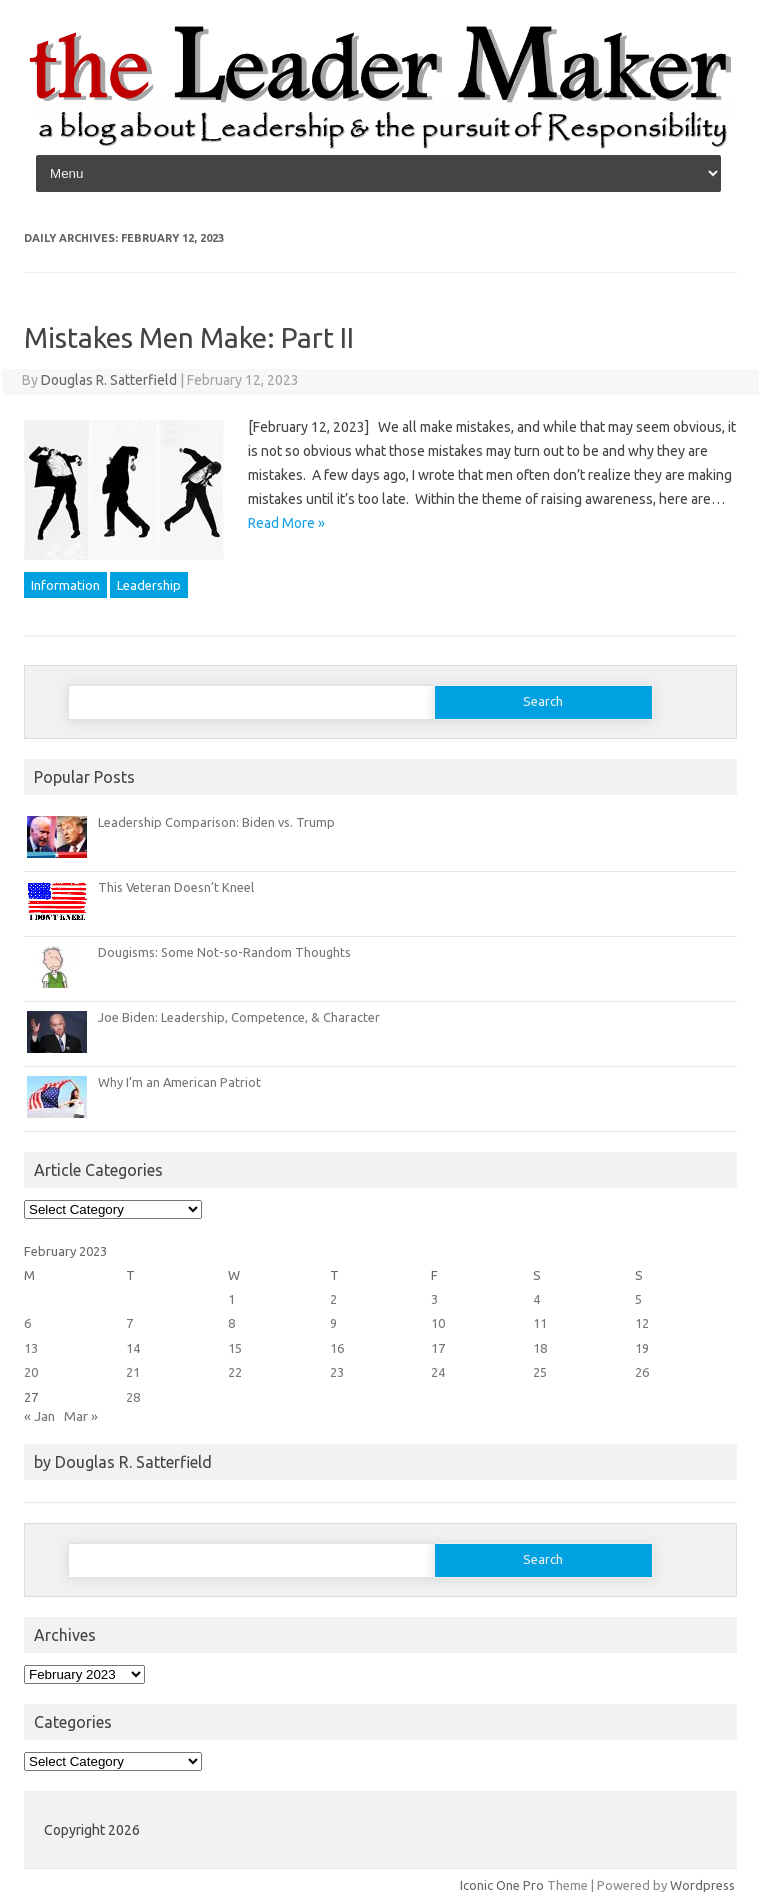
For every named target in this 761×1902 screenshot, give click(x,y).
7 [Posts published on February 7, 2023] (129, 1323)
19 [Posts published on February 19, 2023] (642, 1348)
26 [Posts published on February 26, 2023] (642, 1372)
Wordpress (702, 1885)
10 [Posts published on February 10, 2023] (438, 1323)
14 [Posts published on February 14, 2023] (133, 1348)
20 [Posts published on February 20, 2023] (31, 1372)
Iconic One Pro (502, 1885)
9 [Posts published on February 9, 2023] (333, 1323)
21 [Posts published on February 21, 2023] (133, 1372)
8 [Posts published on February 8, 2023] (231, 1323)
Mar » (81, 1416)
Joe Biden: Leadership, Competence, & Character (239, 1017)
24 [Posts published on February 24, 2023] (438, 1372)
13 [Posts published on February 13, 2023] (31, 1348)
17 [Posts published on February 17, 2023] (438, 1348)
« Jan (39, 1416)
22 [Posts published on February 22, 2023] (235, 1372)
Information (65, 585)
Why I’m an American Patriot (179, 1082)
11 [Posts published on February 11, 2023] (540, 1323)
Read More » (286, 523)
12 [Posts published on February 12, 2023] (642, 1323)
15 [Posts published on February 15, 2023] (235, 1348)
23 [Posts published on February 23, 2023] (337, 1372)
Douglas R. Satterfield (109, 380)
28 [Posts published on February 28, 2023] (133, 1397)
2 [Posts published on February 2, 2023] (333, 1299)
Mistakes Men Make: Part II (189, 337)
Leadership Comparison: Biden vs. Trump (216, 822)
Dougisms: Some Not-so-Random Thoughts (224, 952)
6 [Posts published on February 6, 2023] (27, 1323)
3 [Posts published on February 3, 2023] (434, 1299)
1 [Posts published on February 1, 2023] (231, 1299)
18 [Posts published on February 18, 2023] (540, 1348)
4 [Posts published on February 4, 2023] (536, 1299)
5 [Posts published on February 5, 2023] (638, 1299)
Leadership (149, 585)
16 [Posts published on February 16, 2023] (337, 1348)
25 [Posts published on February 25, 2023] (540, 1372)
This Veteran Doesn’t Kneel (176, 887)
